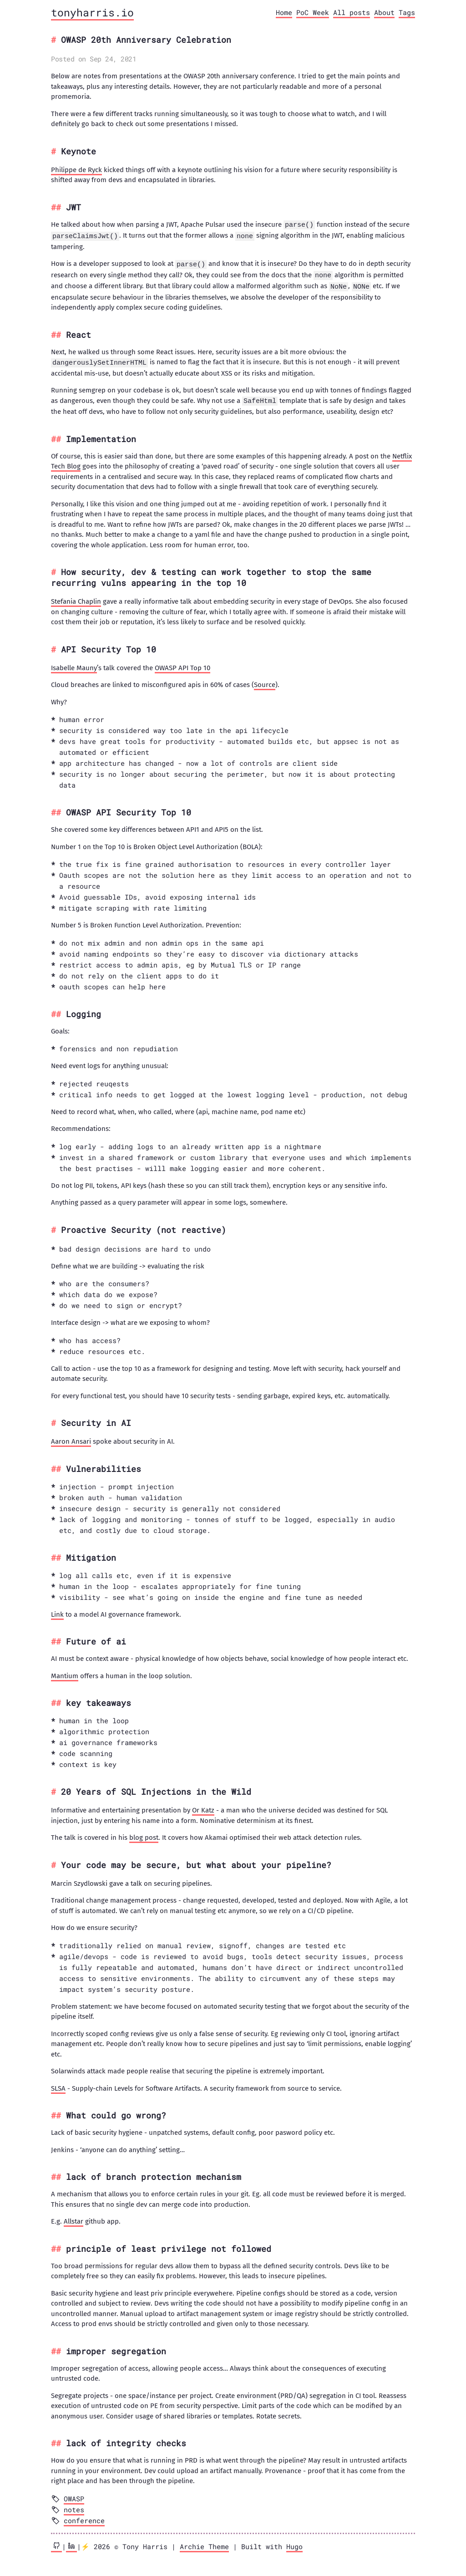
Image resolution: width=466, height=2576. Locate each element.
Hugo (294, 2543)
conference (84, 2517)
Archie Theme (204, 2543)
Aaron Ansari (71, 1438)
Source (264, 681)
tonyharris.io (92, 12)
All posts (351, 12)
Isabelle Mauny (74, 665)
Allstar (73, 2218)
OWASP (74, 2495)
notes (74, 2506)
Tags (407, 12)
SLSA (58, 2085)
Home (284, 12)
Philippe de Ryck (76, 170)
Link (57, 1611)
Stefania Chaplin (76, 598)
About (384, 12)
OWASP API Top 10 (182, 665)
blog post (143, 1834)
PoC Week (312, 12)
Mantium (64, 1673)
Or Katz (203, 1807)
